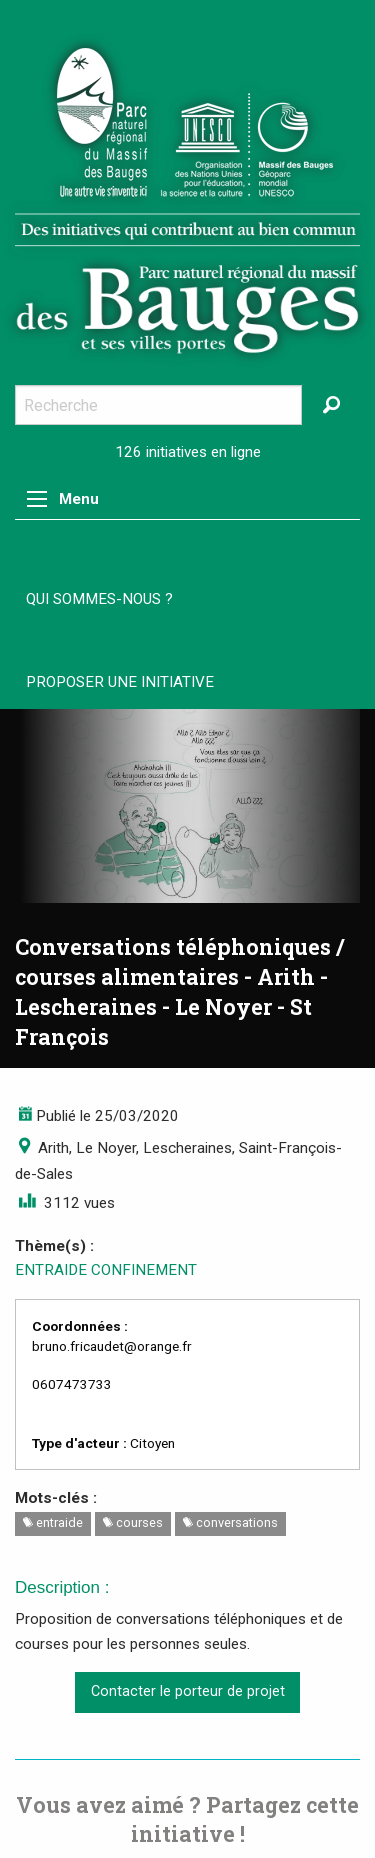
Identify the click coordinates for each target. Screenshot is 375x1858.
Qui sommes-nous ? (99, 599)
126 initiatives (161, 452)
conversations (230, 1522)
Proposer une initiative (120, 682)
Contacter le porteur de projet (188, 1691)
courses (133, 1522)
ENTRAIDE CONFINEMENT (106, 1270)
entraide (53, 1522)
